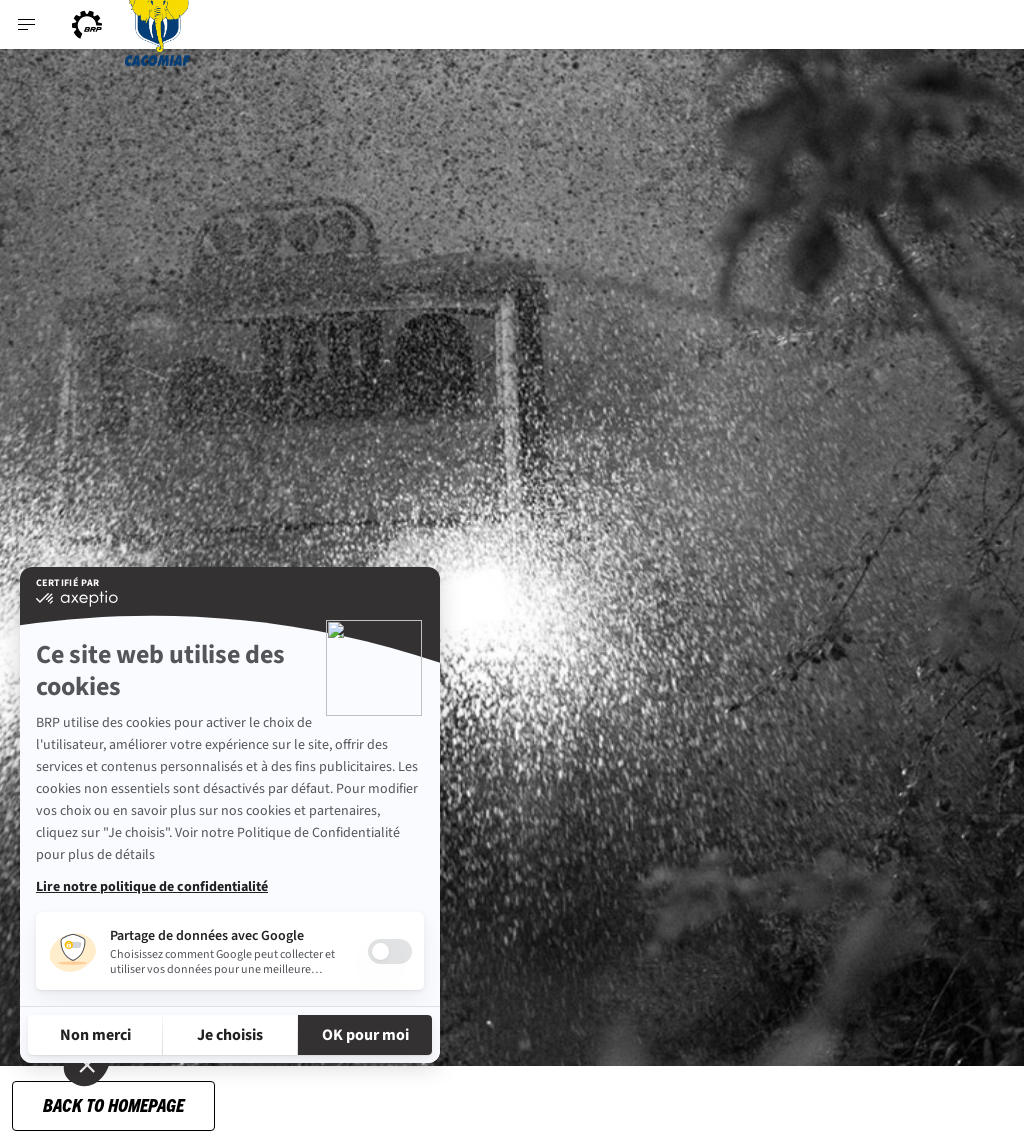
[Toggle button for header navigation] (27, 24)
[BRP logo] (87, 24)
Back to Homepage (113, 1104)
